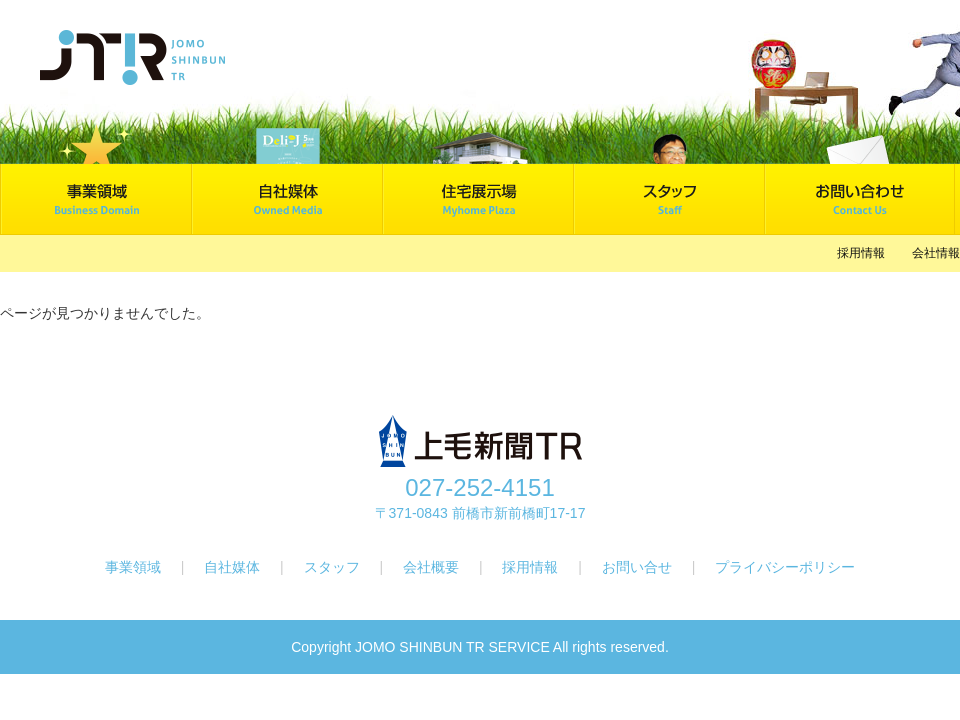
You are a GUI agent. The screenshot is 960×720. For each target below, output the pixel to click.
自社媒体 (234, 567)
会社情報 (936, 253)
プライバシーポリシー (785, 567)
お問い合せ (637, 567)
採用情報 (861, 253)
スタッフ (334, 567)
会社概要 (433, 567)
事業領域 (133, 567)
